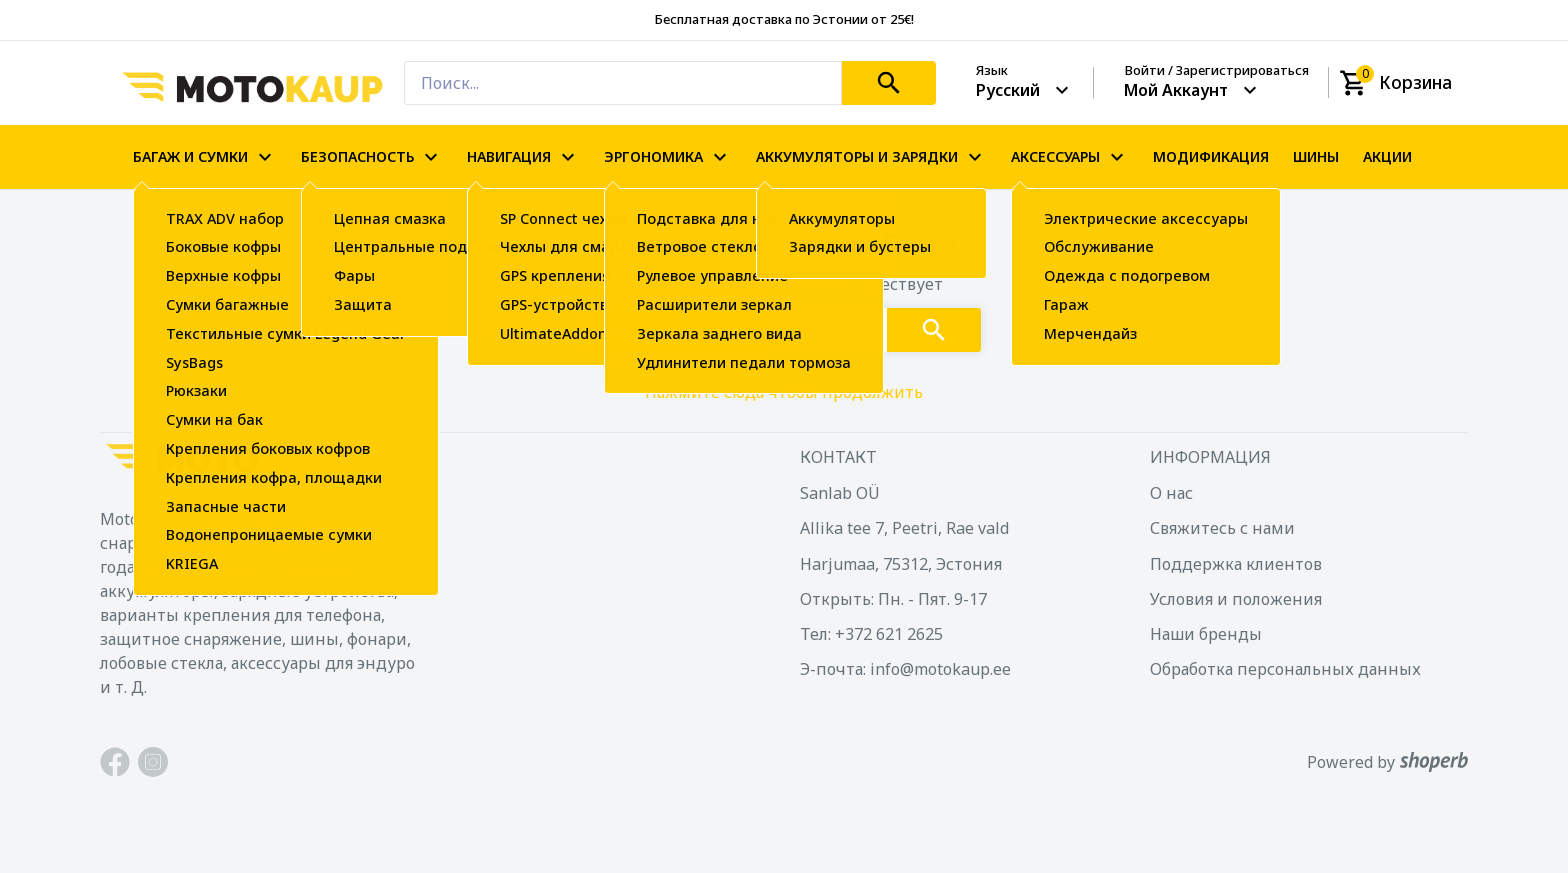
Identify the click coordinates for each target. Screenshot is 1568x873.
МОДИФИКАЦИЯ (1211, 157)
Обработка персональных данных (1285, 669)
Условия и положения (1236, 599)
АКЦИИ (1387, 157)
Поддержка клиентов (1236, 564)
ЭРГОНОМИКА (668, 157)
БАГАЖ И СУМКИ (205, 157)
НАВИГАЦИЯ (523, 157)
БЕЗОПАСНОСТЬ (372, 157)
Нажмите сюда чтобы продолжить (784, 392)
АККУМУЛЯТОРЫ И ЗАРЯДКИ (871, 157)
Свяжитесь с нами (1222, 528)
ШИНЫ (1316, 157)
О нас (1171, 493)
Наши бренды (1206, 634)
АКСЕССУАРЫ (1070, 157)
